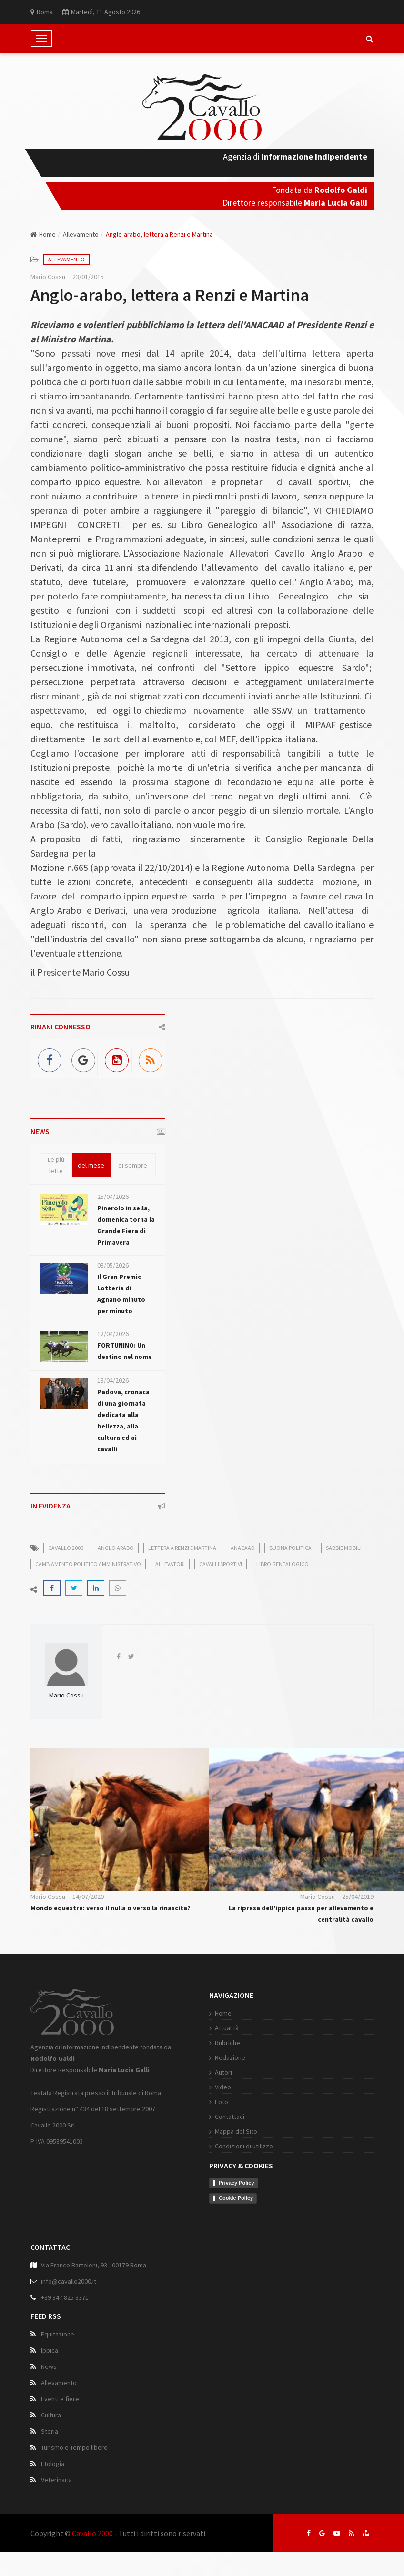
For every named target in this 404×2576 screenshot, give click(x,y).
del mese (91, 1165)
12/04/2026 (113, 1333)
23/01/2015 (88, 276)
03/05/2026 (113, 1265)
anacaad (243, 1547)
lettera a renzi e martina (182, 1547)
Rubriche (227, 2042)
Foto (221, 2101)
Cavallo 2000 (92, 2533)
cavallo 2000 (65, 1547)
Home (43, 234)
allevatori (170, 1564)
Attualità (227, 2028)
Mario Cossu (47, 276)
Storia (49, 2431)
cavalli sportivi (220, 1564)
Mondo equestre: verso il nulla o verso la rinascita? (110, 1908)
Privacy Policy (236, 2183)
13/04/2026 (113, 1380)
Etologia (52, 2463)
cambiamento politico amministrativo (88, 1564)
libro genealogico (282, 1564)
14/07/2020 (88, 1896)
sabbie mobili (344, 1547)
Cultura (51, 2415)
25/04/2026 (113, 1196)
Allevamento (81, 234)
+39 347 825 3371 (65, 2297)
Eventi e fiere (60, 2399)
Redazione (230, 2057)
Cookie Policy (236, 2198)
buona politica (290, 1547)
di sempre (132, 1165)
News (49, 2366)
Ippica (49, 2350)
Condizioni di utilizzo (244, 2146)
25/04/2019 (358, 1896)
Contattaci (229, 2116)
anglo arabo (116, 1547)
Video (223, 2087)
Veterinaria (56, 2480)
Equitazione (57, 2334)
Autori (223, 2072)
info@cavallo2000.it (68, 2281)
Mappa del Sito (236, 2131)
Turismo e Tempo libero (74, 2447)
